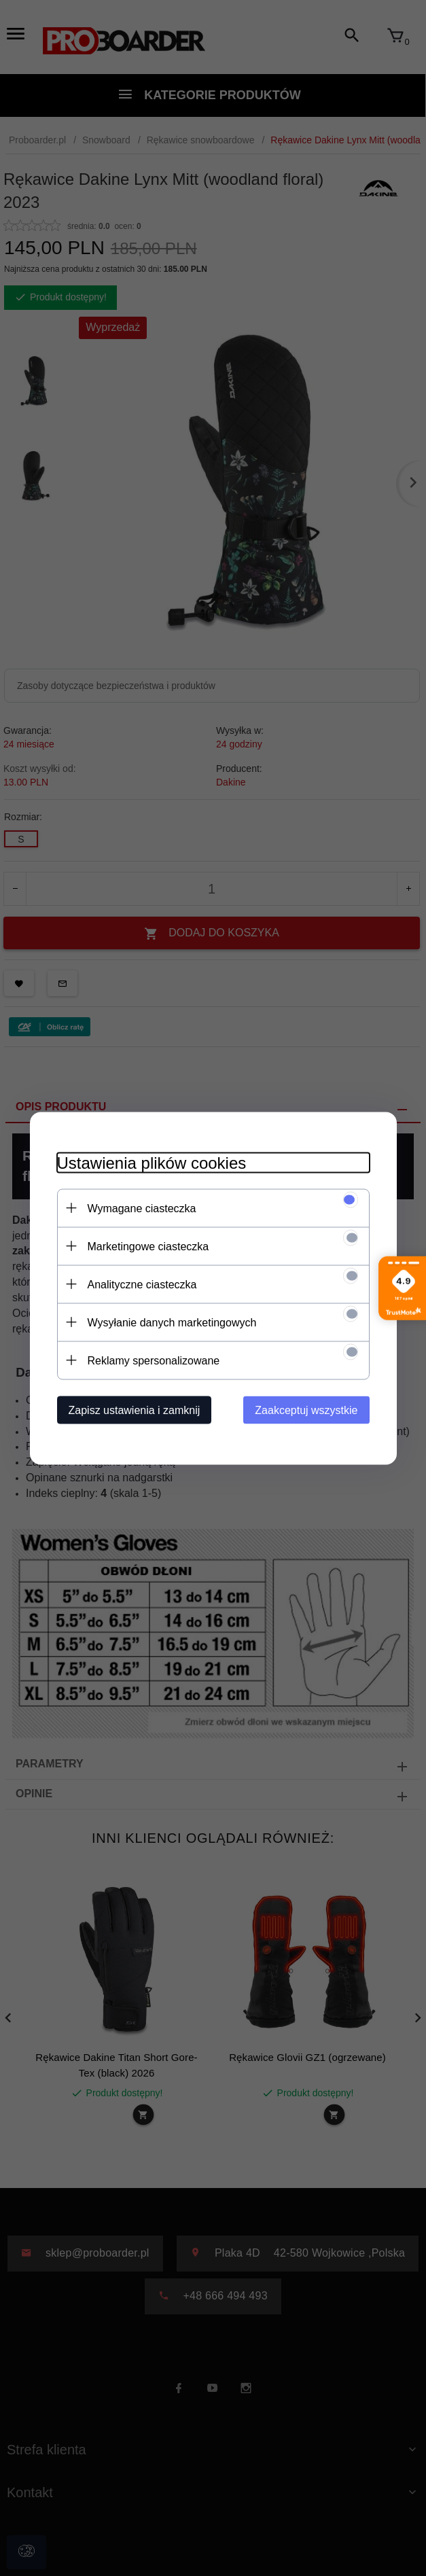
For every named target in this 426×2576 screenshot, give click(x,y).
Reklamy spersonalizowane (154, 1360)
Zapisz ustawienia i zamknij (134, 1409)
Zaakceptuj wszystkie (306, 1409)
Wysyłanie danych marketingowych (172, 1322)
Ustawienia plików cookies (152, 1162)
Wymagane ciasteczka (142, 1208)
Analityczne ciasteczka (142, 1284)
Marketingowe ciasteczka (148, 1246)
